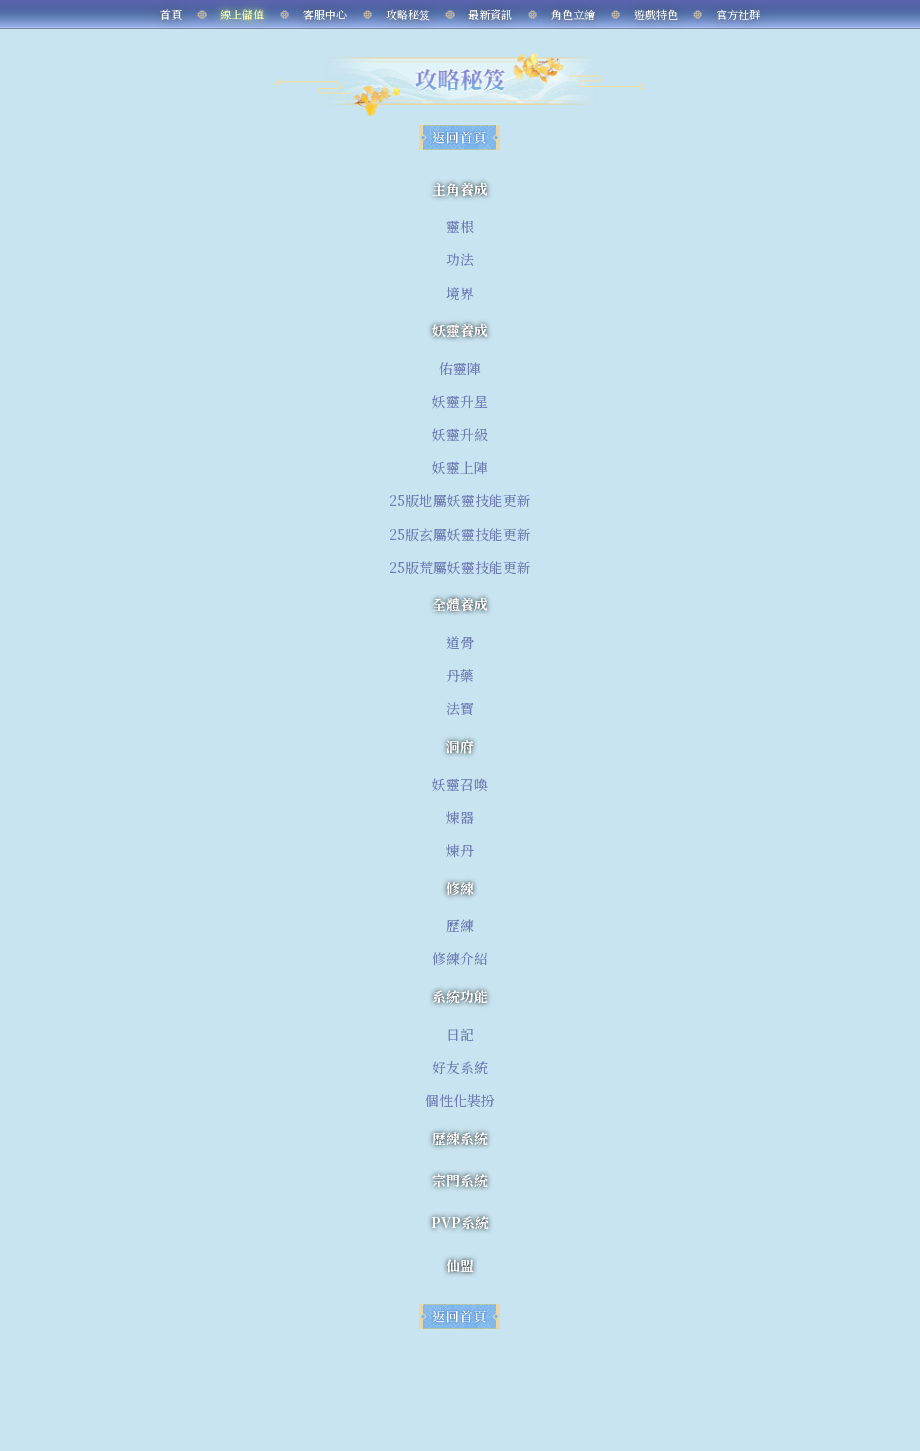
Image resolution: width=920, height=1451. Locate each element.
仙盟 (460, 1265)
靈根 (460, 226)
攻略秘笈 (408, 14)
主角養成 (460, 189)
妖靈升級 (460, 434)
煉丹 (460, 850)
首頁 (171, 14)
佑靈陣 (460, 368)
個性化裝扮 (460, 1100)
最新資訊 (490, 14)
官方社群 (738, 14)
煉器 (460, 817)
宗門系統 (460, 1180)
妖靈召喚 (460, 784)
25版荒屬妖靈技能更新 (460, 567)
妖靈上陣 (460, 467)
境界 (460, 293)
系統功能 (460, 996)
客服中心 (325, 14)
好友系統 (460, 1067)
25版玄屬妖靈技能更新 (460, 534)
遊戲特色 (656, 14)
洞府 (460, 746)
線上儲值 (242, 14)
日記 (460, 1034)
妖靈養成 (460, 330)
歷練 (460, 925)
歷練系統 (460, 1138)
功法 (460, 259)
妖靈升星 (460, 401)
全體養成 (460, 604)
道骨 (460, 642)
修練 (460, 888)
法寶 (460, 708)
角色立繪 (573, 14)
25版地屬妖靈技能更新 (460, 500)
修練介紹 (460, 958)
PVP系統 (460, 1222)
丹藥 (460, 675)
